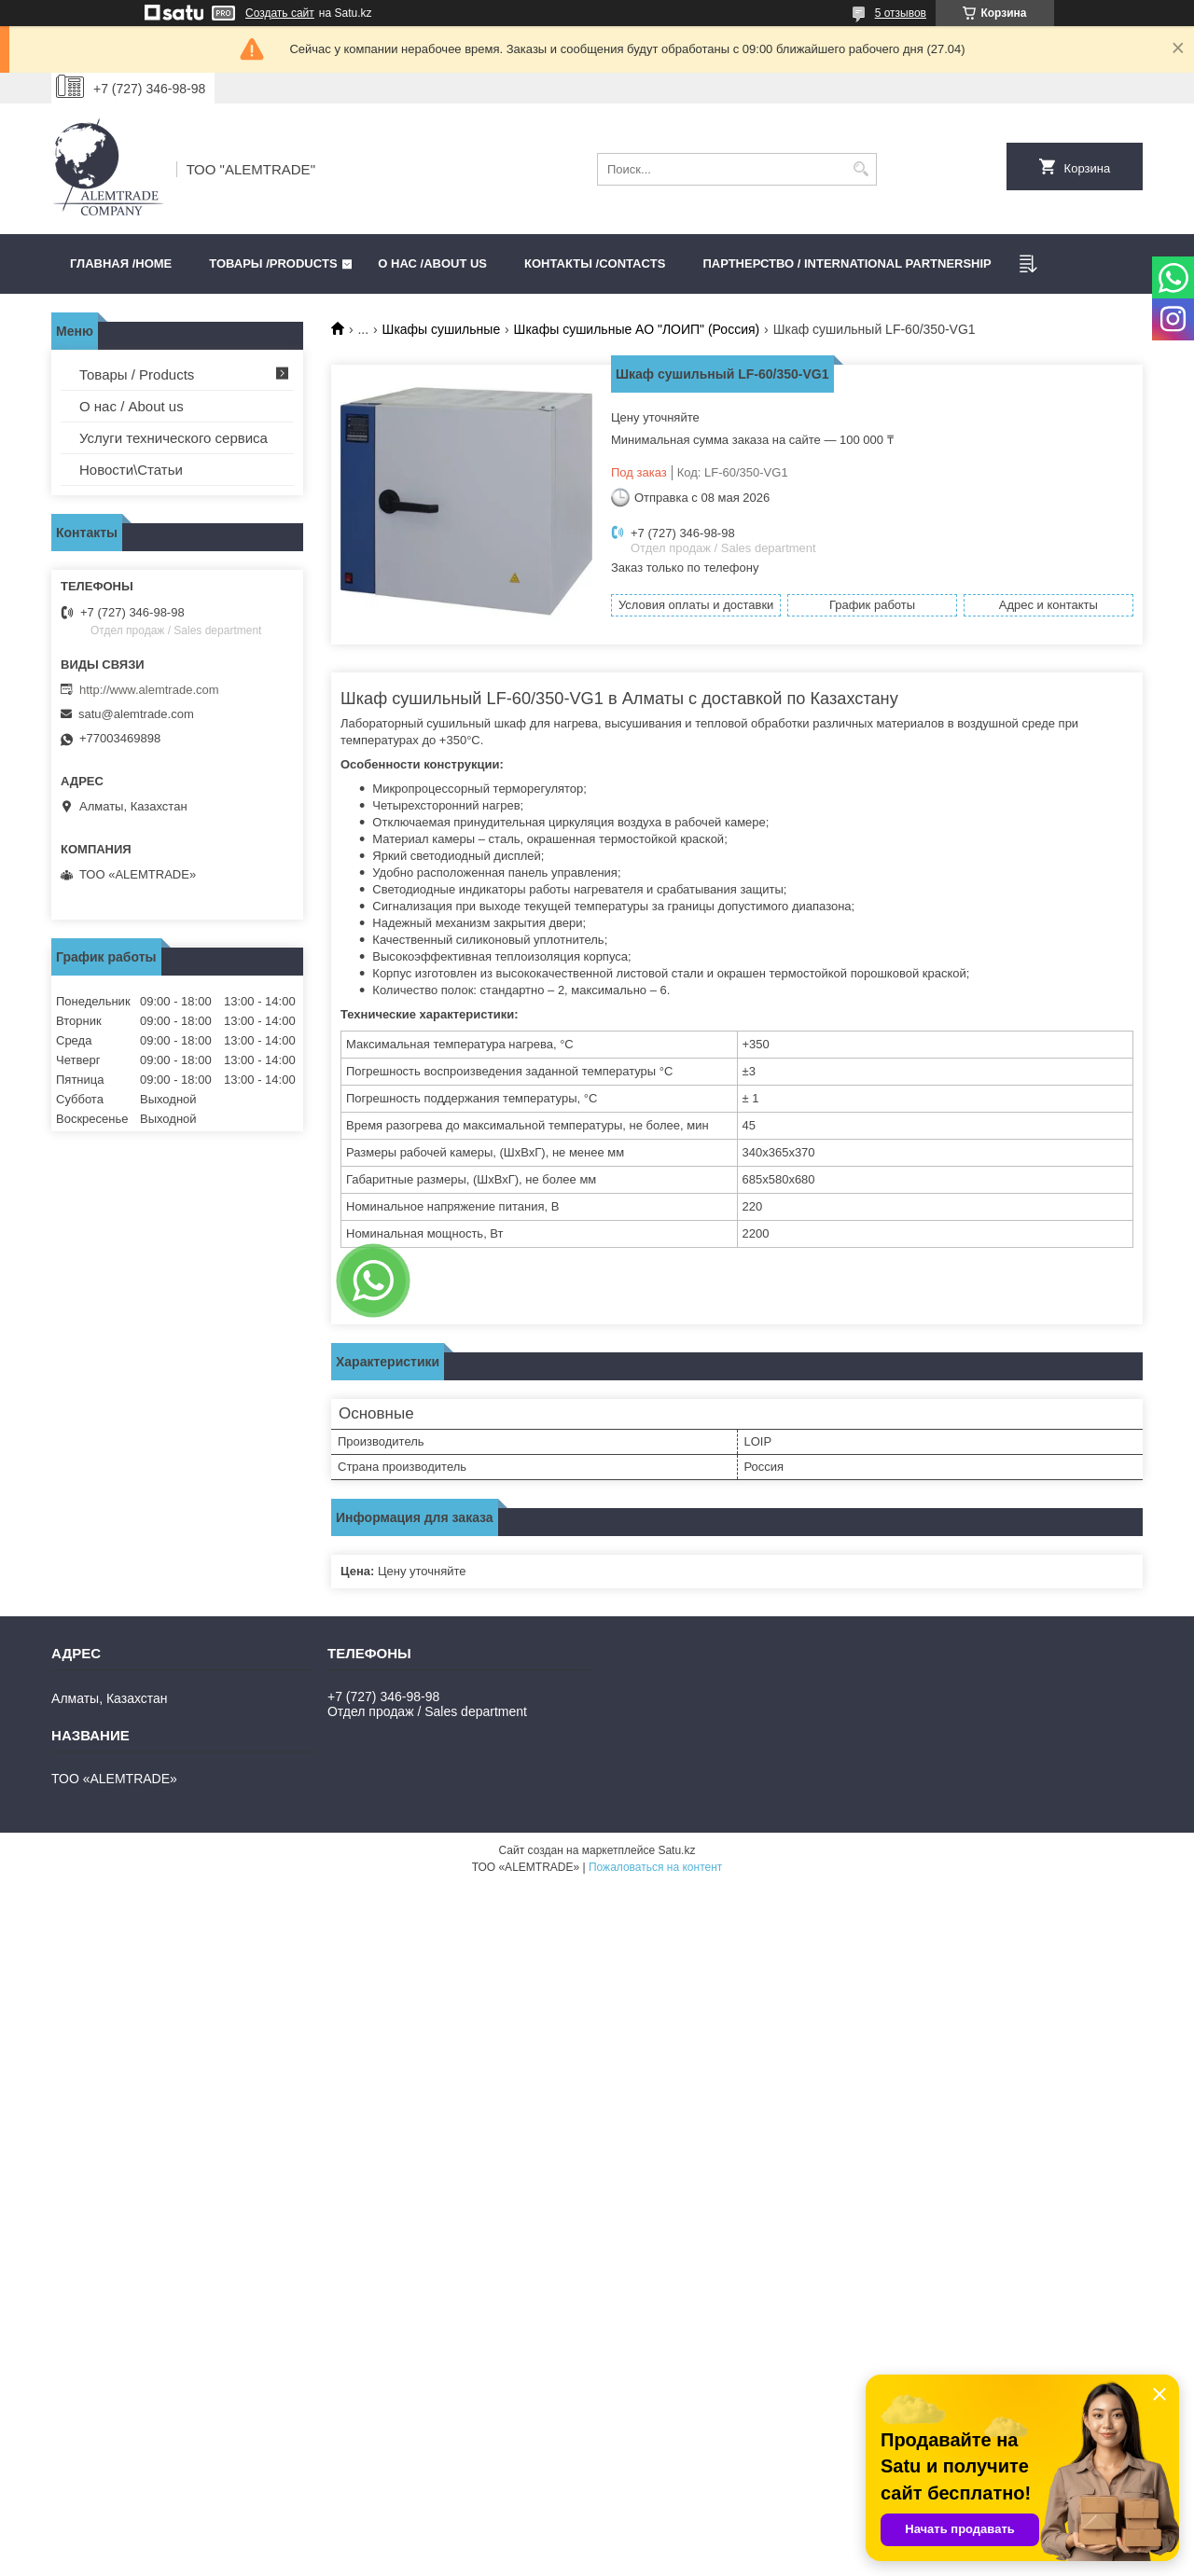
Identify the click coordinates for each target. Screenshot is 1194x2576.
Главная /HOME (121, 263)
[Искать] (860, 169)
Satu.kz (676, 1850)
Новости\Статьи (131, 470)
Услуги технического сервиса (173, 438)
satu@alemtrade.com (136, 714)
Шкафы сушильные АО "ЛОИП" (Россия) (637, 329)
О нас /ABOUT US (432, 263)
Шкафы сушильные (441, 329)
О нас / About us (131, 406)
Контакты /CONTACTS (594, 263)
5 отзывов (900, 13)
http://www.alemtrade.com (149, 690)
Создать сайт (279, 13)
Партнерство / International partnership (846, 263)
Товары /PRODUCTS (273, 263)
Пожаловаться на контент (655, 1867)
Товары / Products (136, 374)
